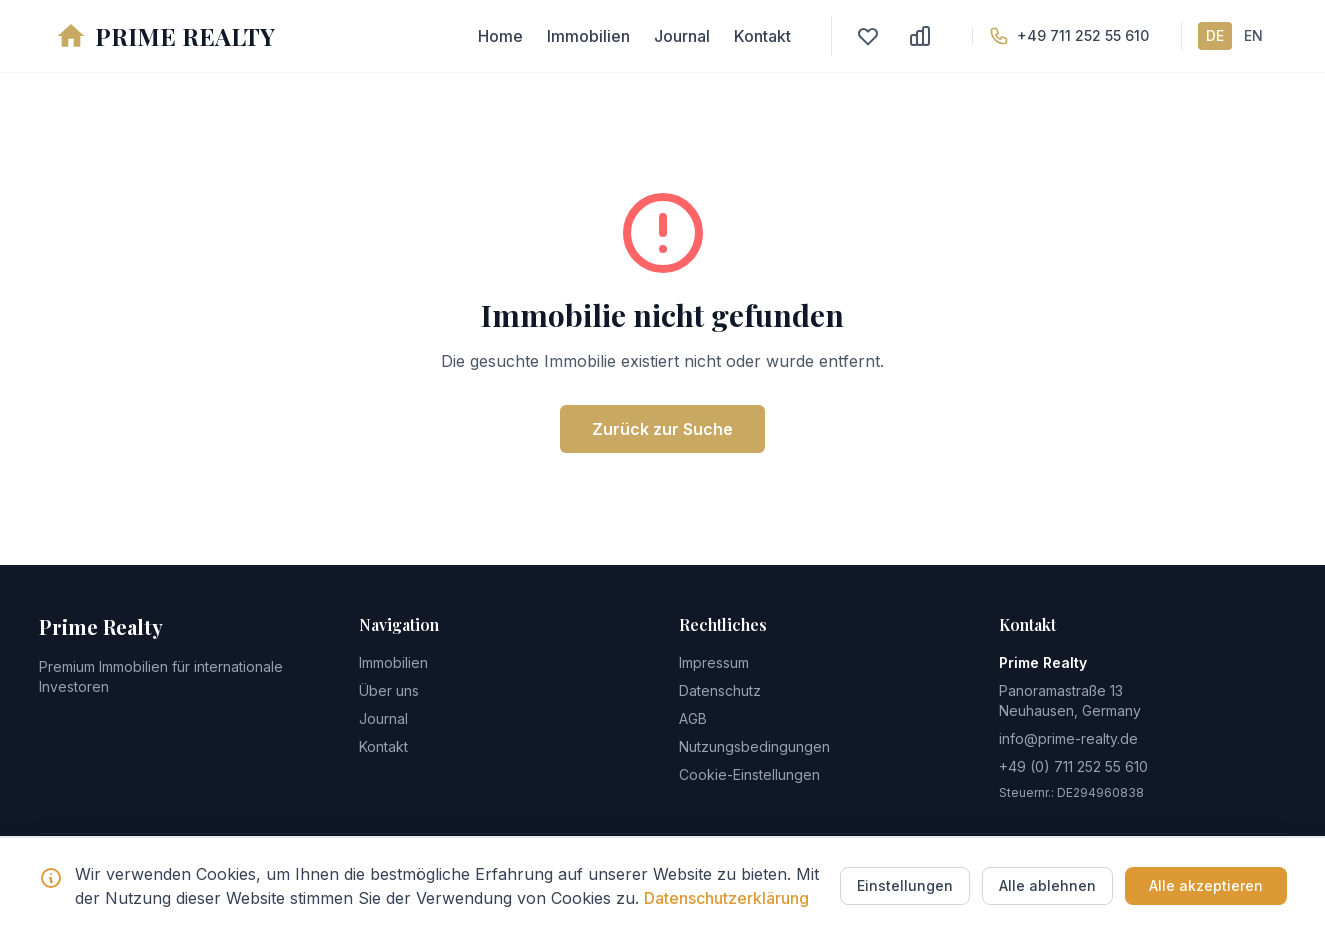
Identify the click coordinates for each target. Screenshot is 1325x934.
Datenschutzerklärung (726, 898)
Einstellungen (905, 885)
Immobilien (588, 36)
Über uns (389, 690)
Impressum (714, 662)
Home (500, 36)
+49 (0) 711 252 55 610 (1073, 766)
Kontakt (762, 36)
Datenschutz (720, 690)
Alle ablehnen (1047, 885)
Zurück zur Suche (662, 429)
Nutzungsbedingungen (754, 746)
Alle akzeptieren (1206, 885)
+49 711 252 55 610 (1083, 35)
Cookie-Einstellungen (749, 774)
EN (1253, 35)
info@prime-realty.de (1068, 738)
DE (1215, 35)
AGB (693, 718)
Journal (682, 36)
